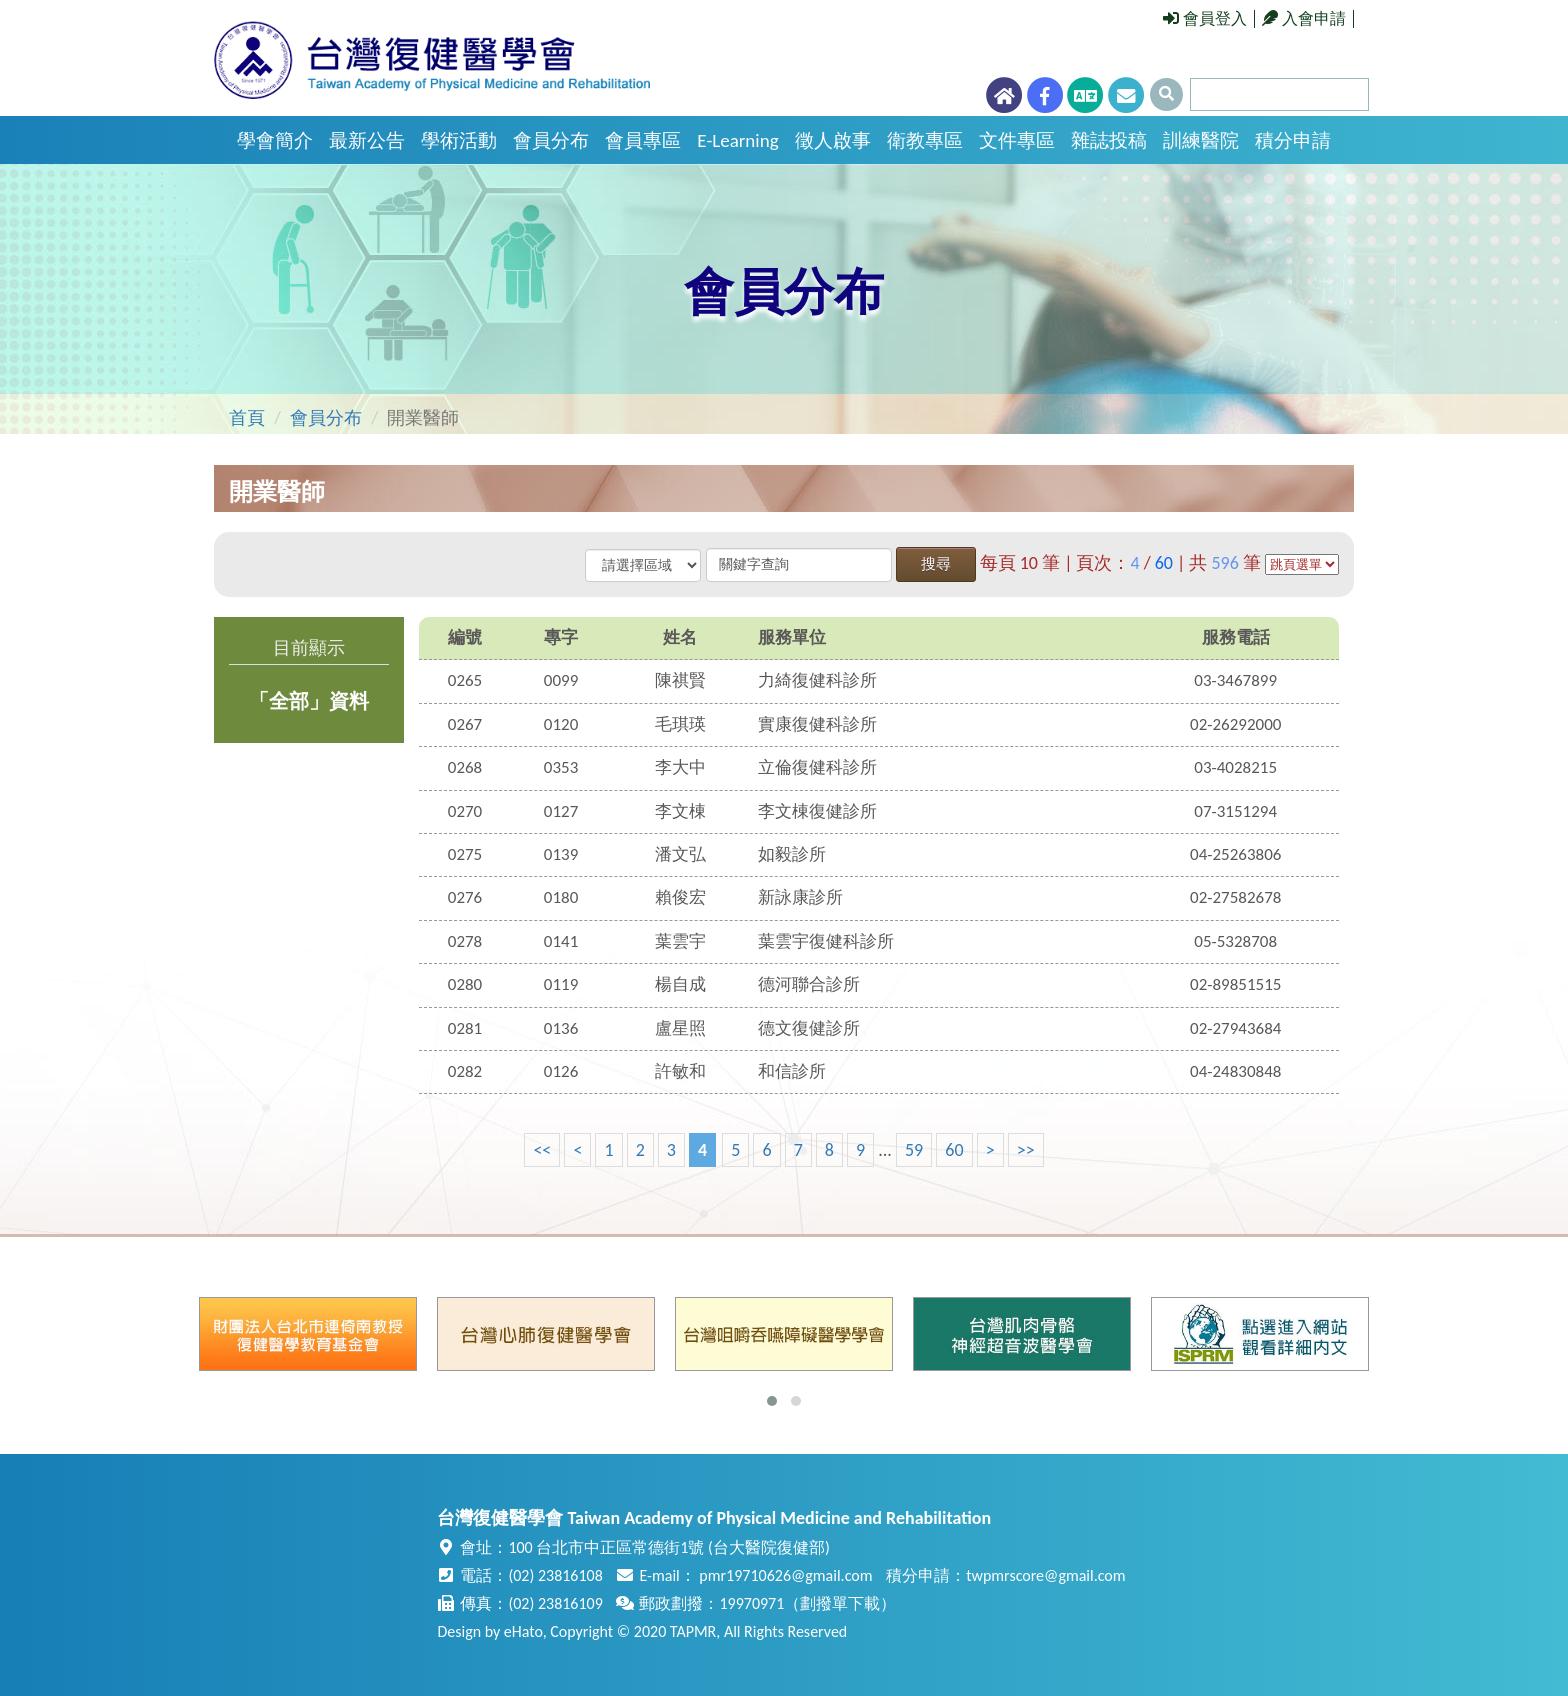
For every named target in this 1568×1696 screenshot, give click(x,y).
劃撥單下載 (840, 1603)
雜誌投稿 (1109, 140)
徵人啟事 (833, 140)
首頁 (247, 418)
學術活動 (459, 140)
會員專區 (643, 140)
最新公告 (367, 140)
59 (914, 1150)
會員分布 (551, 140)
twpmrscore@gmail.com (1045, 1575)
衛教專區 (925, 140)
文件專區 (1017, 140)
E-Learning (737, 140)
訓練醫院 (1201, 140)
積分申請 (1293, 140)
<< (542, 1150)
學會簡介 (275, 140)
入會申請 (1304, 18)
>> (1026, 1150)
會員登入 (1205, 18)
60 (954, 1150)
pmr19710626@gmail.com (785, 1575)
